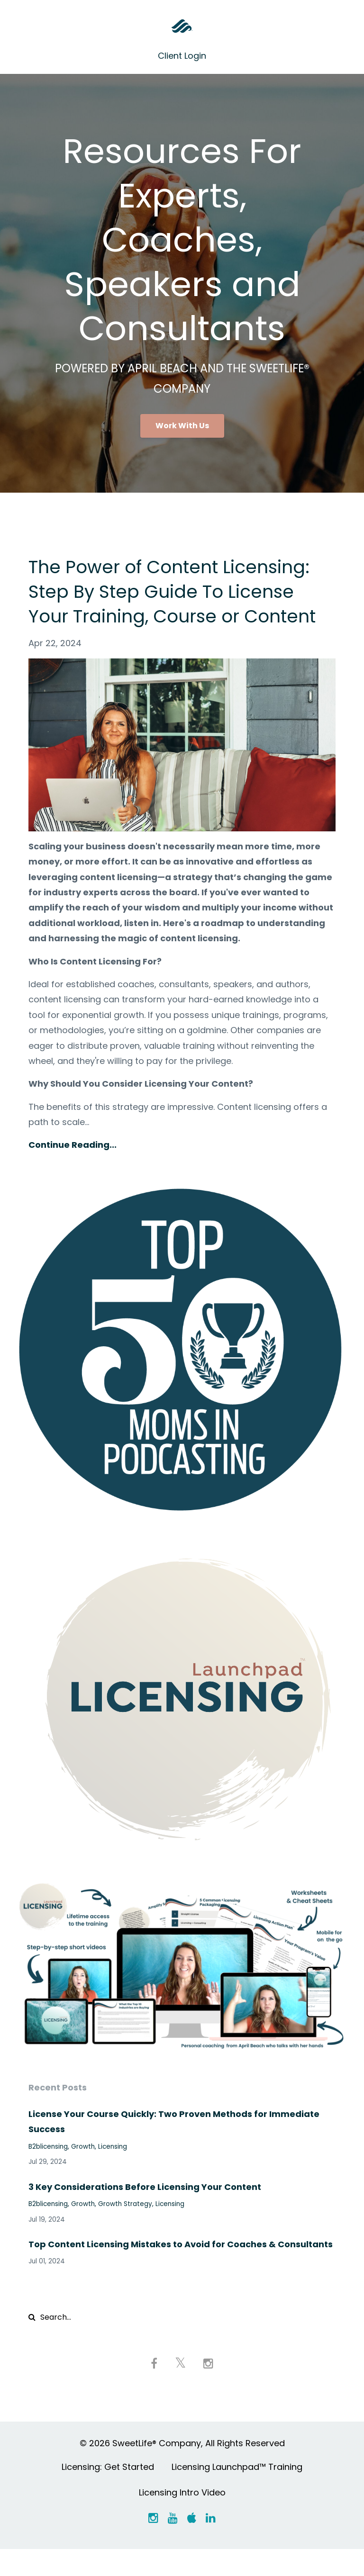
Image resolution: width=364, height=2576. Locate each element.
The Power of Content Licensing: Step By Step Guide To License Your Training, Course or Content (178, 603)
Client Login (182, 56)
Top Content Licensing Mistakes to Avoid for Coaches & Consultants (180, 2269)
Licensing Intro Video (182, 2518)
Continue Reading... (72, 1169)
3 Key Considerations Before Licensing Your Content (144, 2211)
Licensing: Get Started (108, 2492)
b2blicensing (48, 2171)
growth (83, 2171)
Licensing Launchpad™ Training (237, 2492)
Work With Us (182, 425)
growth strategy (125, 2228)
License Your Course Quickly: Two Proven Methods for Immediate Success (173, 2146)
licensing (112, 2171)
